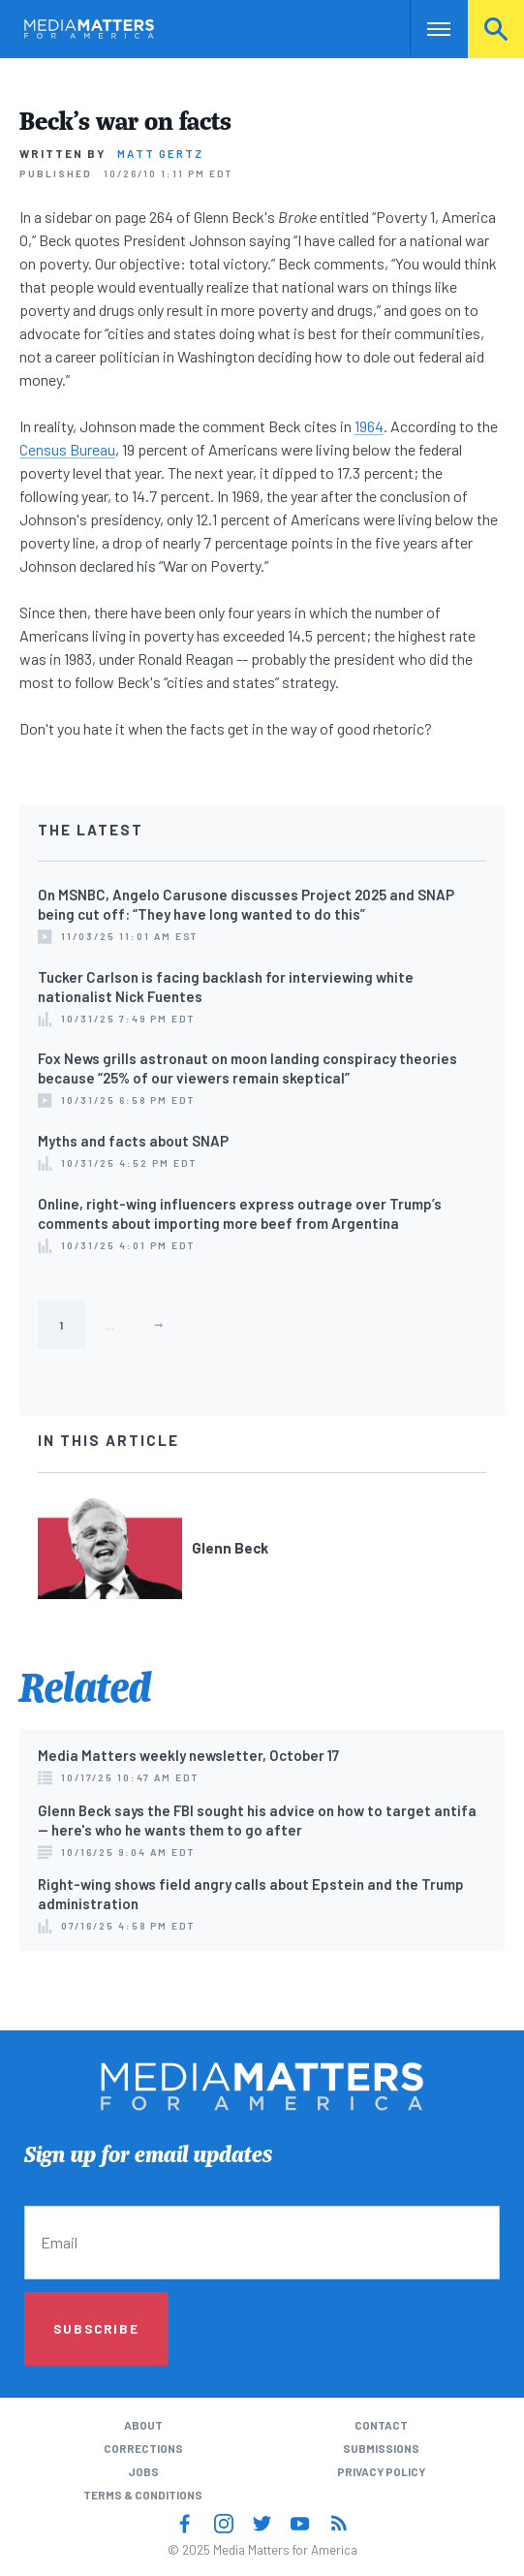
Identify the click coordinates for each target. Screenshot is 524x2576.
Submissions (381, 2448)
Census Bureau (67, 449)
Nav (425, 28)
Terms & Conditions (142, 2494)
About (143, 2425)
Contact (381, 2425)
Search (496, 28)
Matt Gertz (160, 153)
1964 (369, 426)
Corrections (143, 2448)
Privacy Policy (381, 2471)
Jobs (143, 2471)
